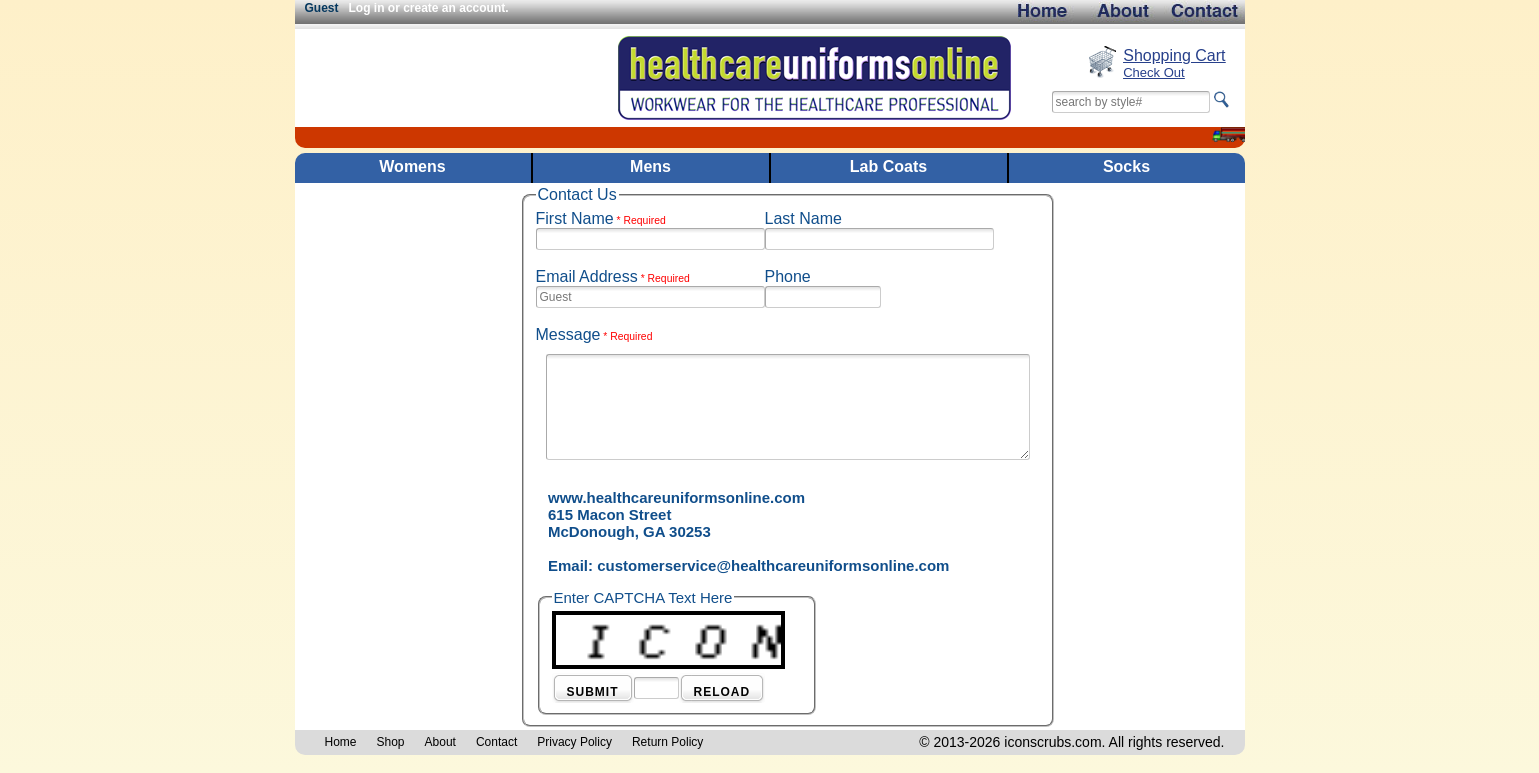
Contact (496, 742)
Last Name (803, 218)
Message (594, 334)
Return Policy (667, 742)
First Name (601, 218)
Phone (788, 276)
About (440, 742)
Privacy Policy (574, 742)
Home (341, 742)
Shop (391, 742)
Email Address (613, 276)
